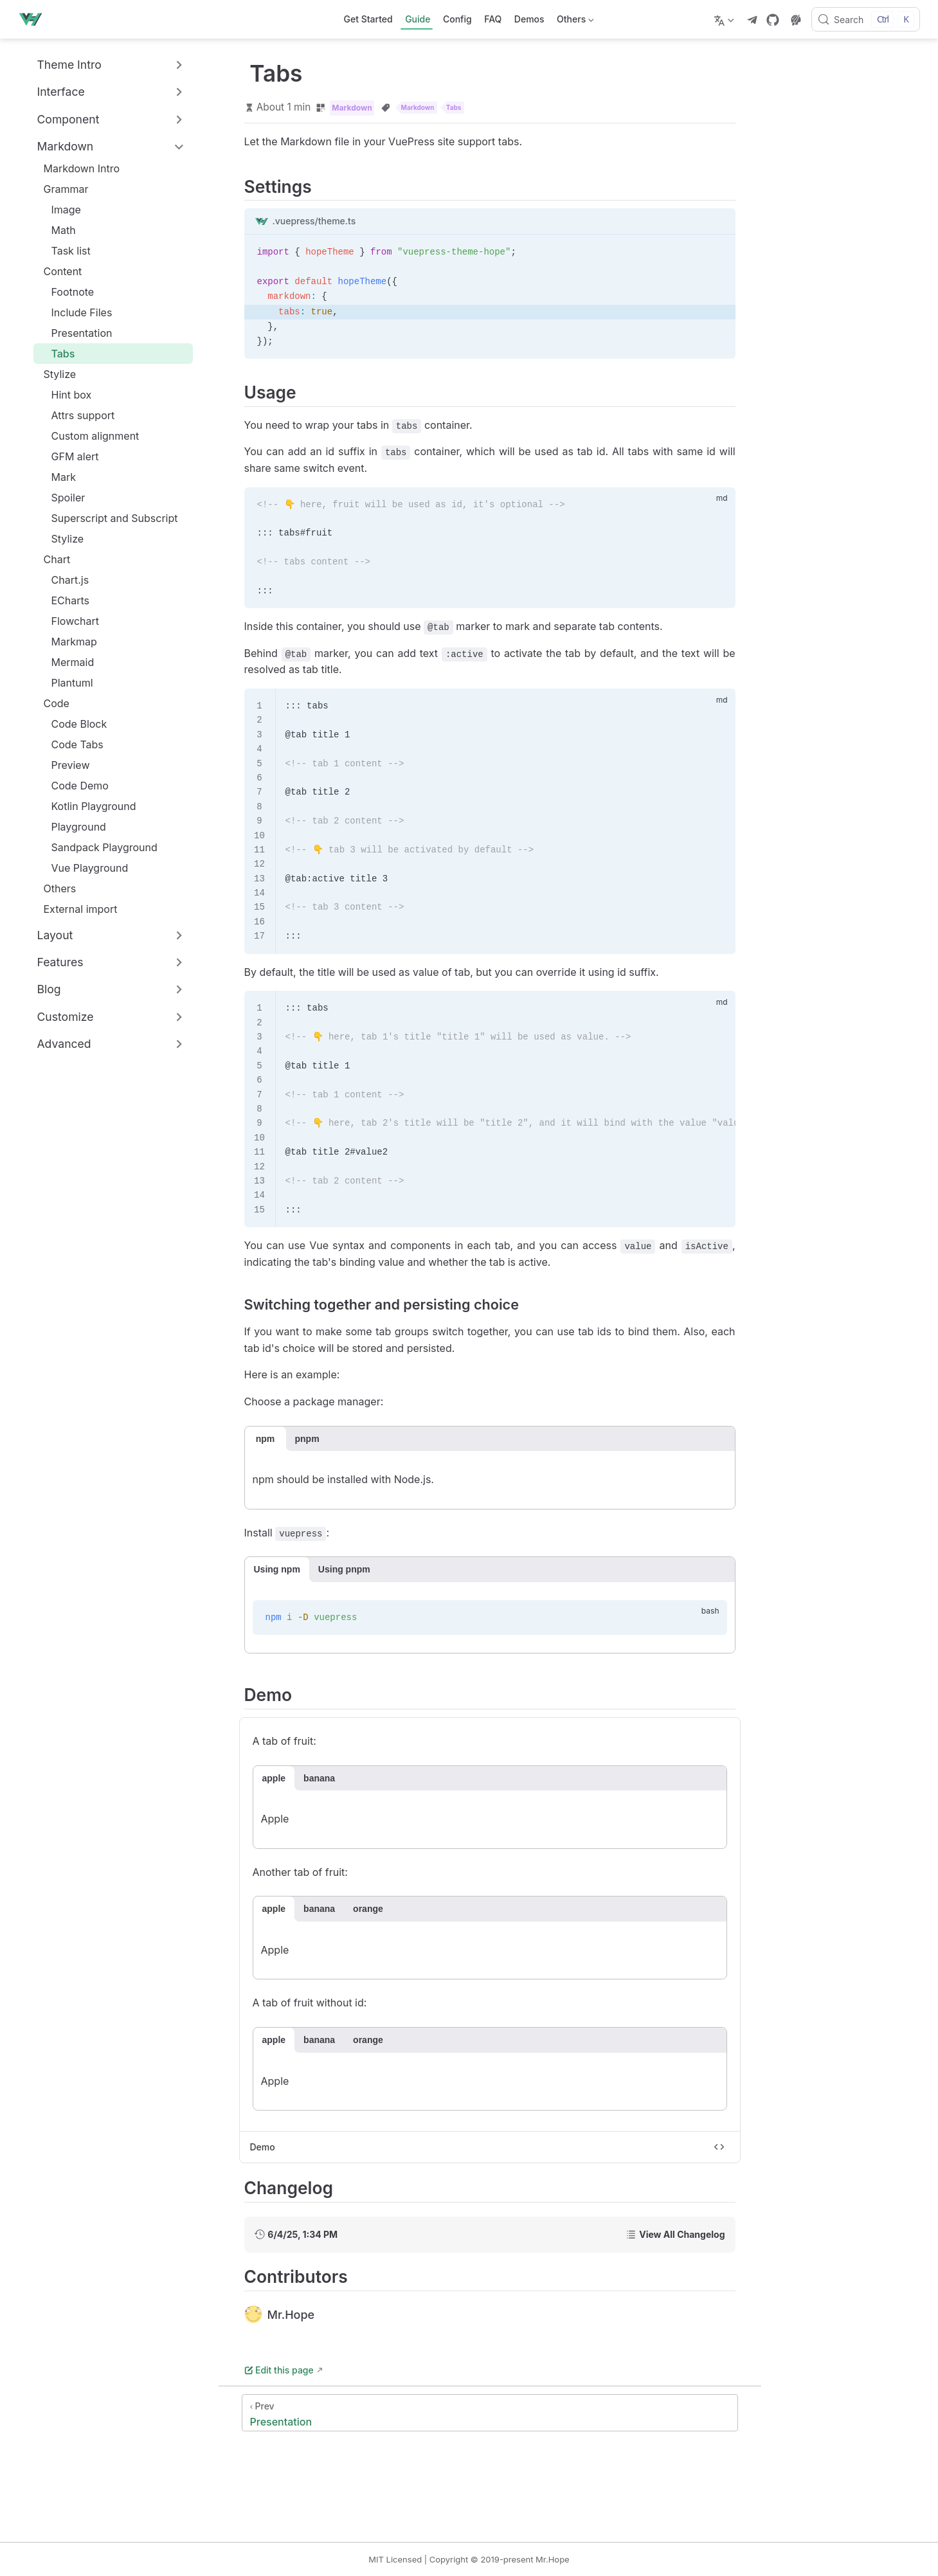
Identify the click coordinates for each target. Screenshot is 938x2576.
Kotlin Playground (87, 806)
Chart (57, 559)
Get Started (367, 19)
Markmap (68, 641)
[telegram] (752, 20)
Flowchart (69, 621)
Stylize (60, 374)
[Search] (865, 19)
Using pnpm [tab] (344, 1569)
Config (457, 19)
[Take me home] (34, 19)
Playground (72, 826)
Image (60, 209)
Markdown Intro (75, 168)
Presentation (76, 333)
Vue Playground (84, 867)
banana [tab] (319, 1778)
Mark (58, 477)
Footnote (67, 291)
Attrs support (77, 415)
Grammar (66, 189)
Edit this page (279, 2369)
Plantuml (66, 682)
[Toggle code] (719, 2147)
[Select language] (725, 19)
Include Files (76, 312)
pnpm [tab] (307, 1439)
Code (56, 703)
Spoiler (62, 497)
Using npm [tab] (277, 1569)
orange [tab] (368, 1909)
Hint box (65, 394)
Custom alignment (89, 435)
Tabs (57, 353)
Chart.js (64, 579)
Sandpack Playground (98, 847)
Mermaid (67, 662)
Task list (65, 250)
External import (74, 909)
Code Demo (74, 785)
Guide (417, 19)
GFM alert (69, 456)
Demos (529, 19)
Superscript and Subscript (108, 518)
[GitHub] (772, 20)
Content (63, 271)
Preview (64, 765)
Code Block (73, 723)
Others (574, 22)
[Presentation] (490, 2412)
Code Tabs (71, 744)
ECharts (64, 600)
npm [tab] (265, 1439)
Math (57, 230)
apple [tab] (274, 1778)
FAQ (492, 19)
